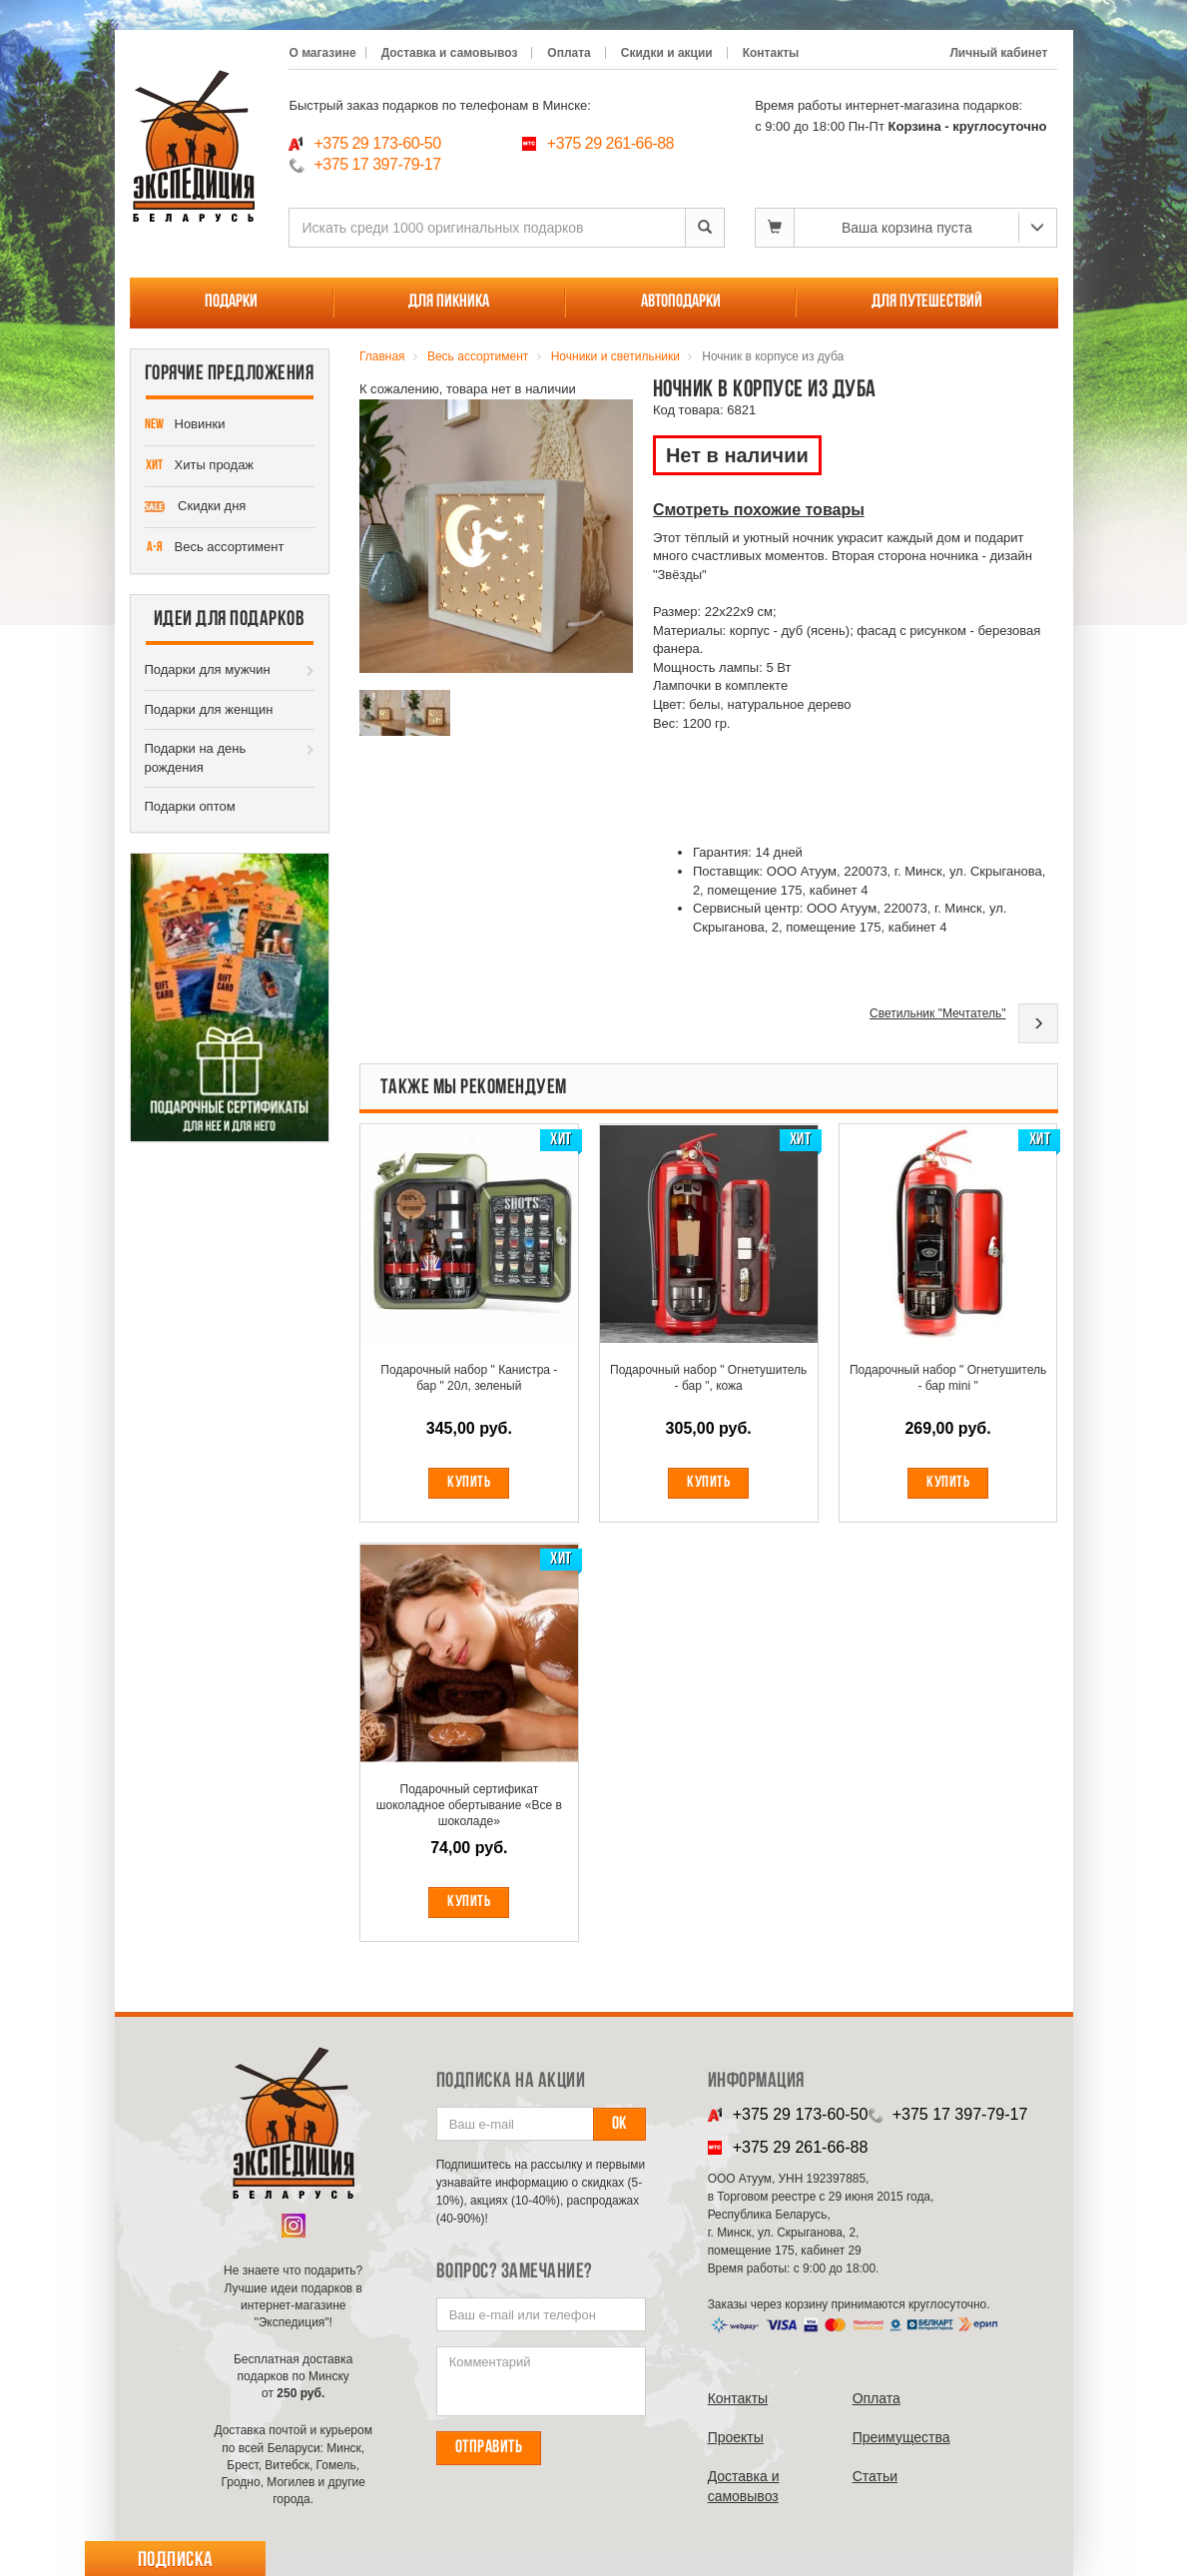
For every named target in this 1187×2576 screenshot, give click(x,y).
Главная (382, 356)
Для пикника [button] (448, 302)
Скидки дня (196, 507)
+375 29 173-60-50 (376, 143)
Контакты (771, 53)
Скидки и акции (667, 53)
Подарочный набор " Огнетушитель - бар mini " (948, 1378)
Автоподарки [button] (681, 302)
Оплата (568, 53)
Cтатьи (875, 2476)
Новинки (185, 425)
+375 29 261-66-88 (610, 143)
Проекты (736, 2437)
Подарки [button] (231, 302)
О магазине (322, 53)
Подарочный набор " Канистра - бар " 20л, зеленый (468, 1378)
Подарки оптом (190, 806)
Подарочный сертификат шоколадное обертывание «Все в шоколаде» (469, 1805)
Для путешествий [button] (927, 302)
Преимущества (901, 2437)
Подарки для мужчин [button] (208, 669)
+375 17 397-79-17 (376, 164)
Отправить (489, 2447)
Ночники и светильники (615, 356)
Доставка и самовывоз (449, 53)
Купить (468, 1483)
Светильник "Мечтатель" (937, 1013)
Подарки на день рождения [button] (196, 758)
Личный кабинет (998, 53)
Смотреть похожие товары (759, 509)
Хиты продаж (200, 466)
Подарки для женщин (209, 709)
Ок (619, 2124)
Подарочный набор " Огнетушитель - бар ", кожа (708, 1378)
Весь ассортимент (215, 548)
